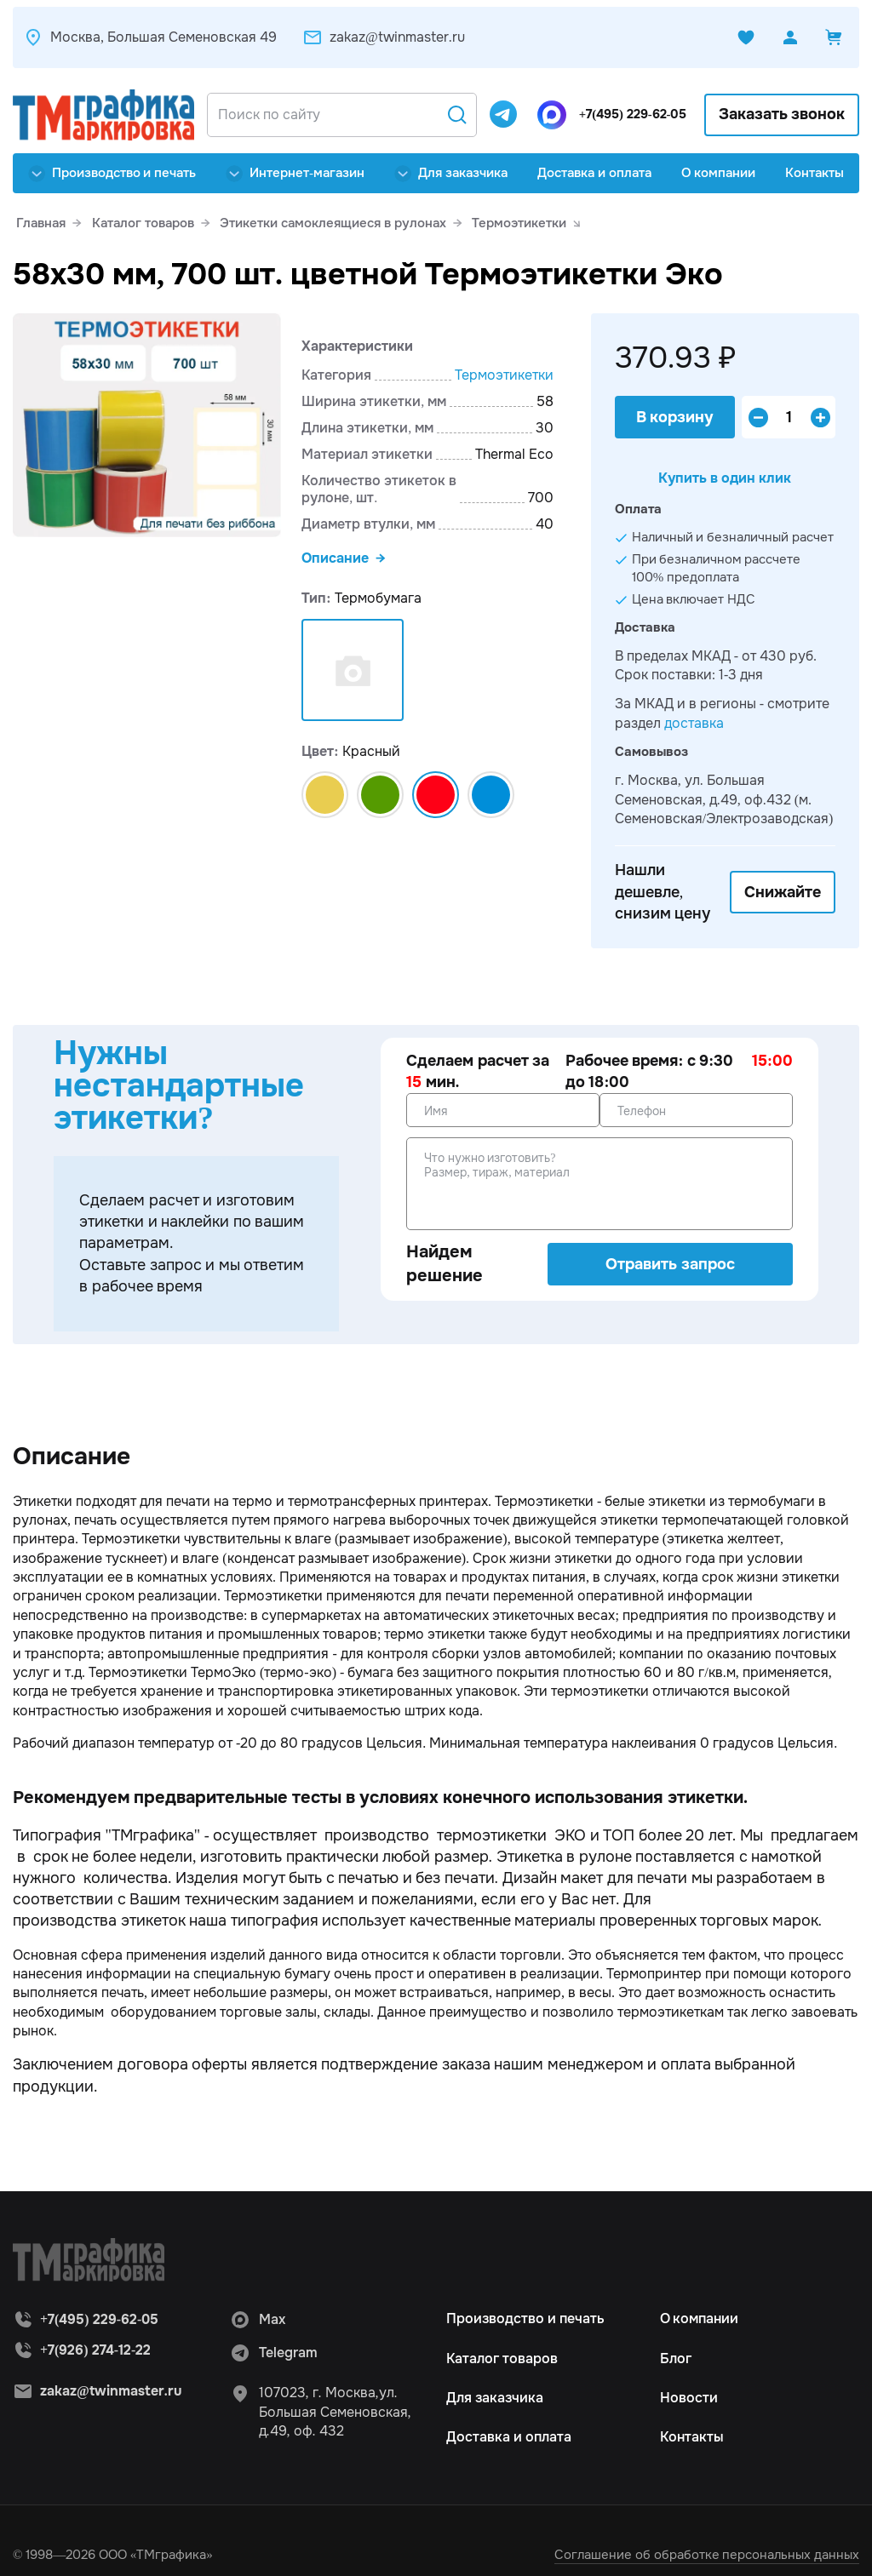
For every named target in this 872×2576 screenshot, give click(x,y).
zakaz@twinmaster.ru (383, 37)
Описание (335, 558)
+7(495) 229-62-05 (627, 114)
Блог (675, 2359)
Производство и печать (112, 173)
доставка (694, 724)
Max (257, 2321)
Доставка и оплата (594, 172)
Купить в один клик (724, 480)
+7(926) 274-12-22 (95, 2351)
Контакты (814, 172)
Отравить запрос (670, 1265)
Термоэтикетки (504, 375)
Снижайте (782, 893)
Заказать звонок (782, 114)
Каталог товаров (502, 2359)
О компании (718, 172)
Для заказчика (451, 173)
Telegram (274, 2354)
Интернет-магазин (295, 173)
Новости (689, 2398)
